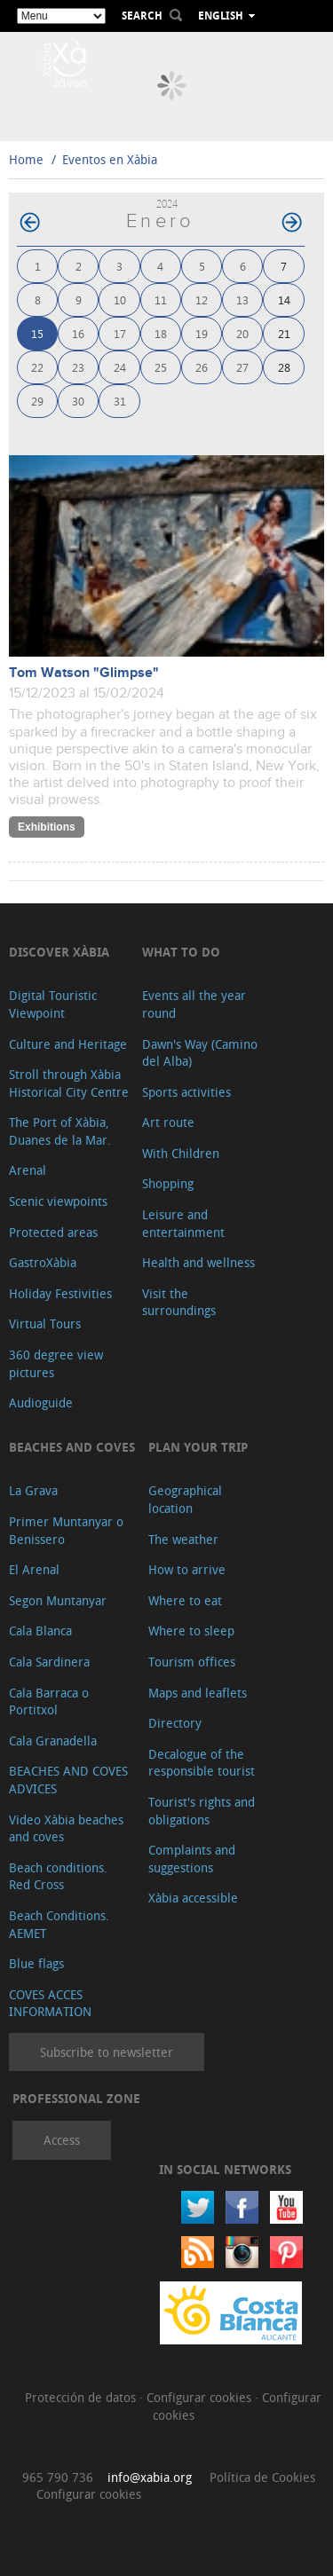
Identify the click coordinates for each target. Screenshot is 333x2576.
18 (161, 333)
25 (161, 366)
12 (201, 299)
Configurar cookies (201, 2397)
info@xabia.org (149, 2477)
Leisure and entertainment (183, 1223)
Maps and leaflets (197, 1692)
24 (120, 366)
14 (284, 299)
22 (37, 366)
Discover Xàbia (59, 951)
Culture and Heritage (68, 1044)
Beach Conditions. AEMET (59, 1924)
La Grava (33, 1490)
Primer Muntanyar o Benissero (66, 1530)
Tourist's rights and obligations (201, 1810)
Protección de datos (82, 2397)
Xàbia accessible (193, 1897)
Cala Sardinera (49, 1661)
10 (120, 299)
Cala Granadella (53, 1740)
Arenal (27, 1170)
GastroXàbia (42, 1262)
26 (201, 366)
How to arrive (187, 1569)
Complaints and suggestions (191, 1858)
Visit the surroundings (179, 1302)
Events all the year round (194, 1004)
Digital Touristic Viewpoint (53, 1004)
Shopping (168, 1183)
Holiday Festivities (60, 1293)
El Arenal (34, 1569)
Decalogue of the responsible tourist (201, 1762)
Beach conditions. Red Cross (58, 1876)
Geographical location (185, 1499)
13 (242, 299)
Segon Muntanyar (58, 1600)
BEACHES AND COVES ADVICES (68, 1779)
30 (78, 400)
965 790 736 (57, 2477)
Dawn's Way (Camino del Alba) (200, 1053)
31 (120, 400)
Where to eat (185, 1600)
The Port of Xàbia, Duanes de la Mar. (60, 1131)
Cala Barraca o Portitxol (49, 1701)
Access (62, 2139)
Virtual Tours (45, 1323)
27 (242, 366)
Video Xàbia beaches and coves (66, 1828)
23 (78, 366)
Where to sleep (191, 1630)
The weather (183, 1539)
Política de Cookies (262, 2477)
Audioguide (41, 1402)
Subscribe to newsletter (106, 2052)
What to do (181, 951)
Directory (175, 1722)
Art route (168, 1122)
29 (37, 400)
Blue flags (36, 1963)
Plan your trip (198, 1446)
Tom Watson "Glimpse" (84, 673)
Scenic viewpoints (58, 1201)
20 (242, 333)
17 (120, 333)
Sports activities (186, 1091)
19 (201, 333)
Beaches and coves (72, 1446)
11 (161, 299)
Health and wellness (198, 1262)
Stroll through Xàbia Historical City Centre (69, 1083)
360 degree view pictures (56, 1363)
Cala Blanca (40, 1630)
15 (37, 333)
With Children (180, 1153)
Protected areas (53, 1232)
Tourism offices (191, 1661)
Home (26, 159)
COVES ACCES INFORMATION (50, 2003)
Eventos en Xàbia (109, 159)
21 (284, 333)
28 (284, 366)
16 (78, 333)
